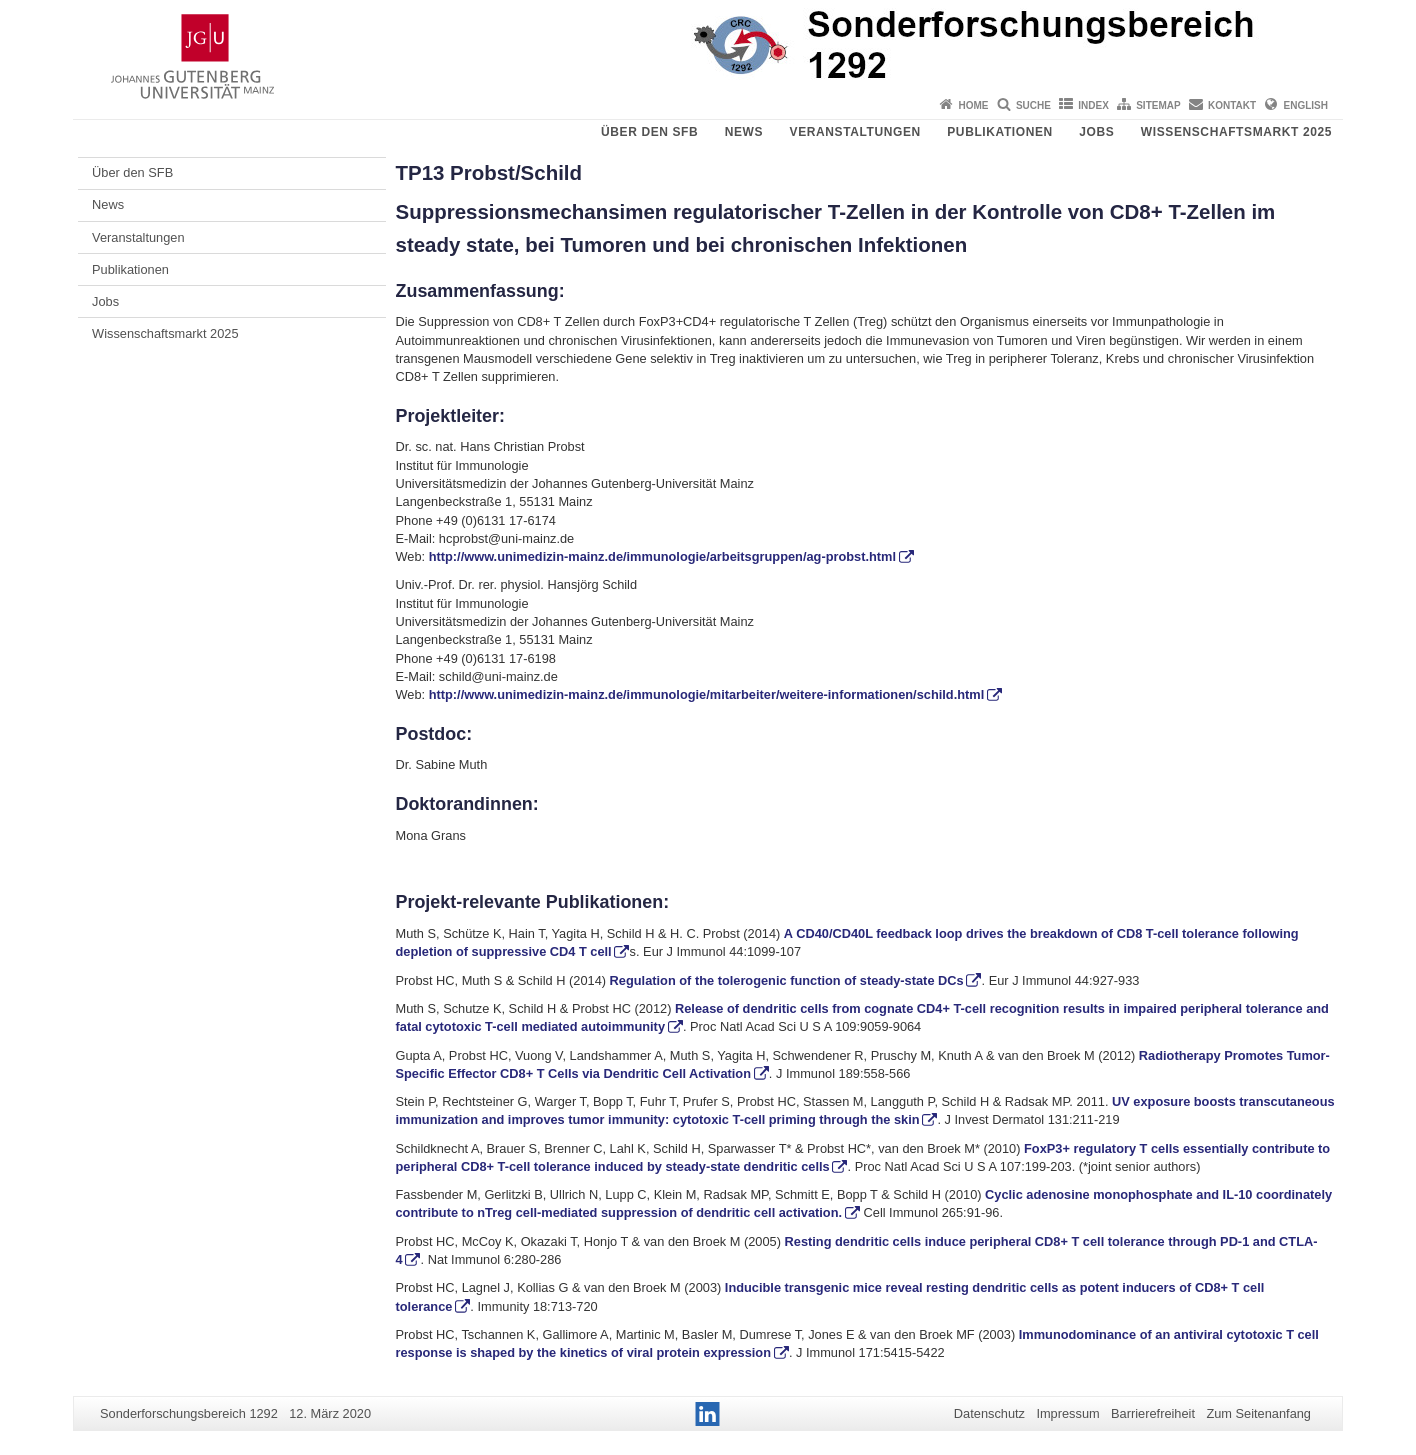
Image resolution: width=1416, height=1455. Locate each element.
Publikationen (1000, 132)
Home (974, 105)
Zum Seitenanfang (1258, 1413)
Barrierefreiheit (1153, 1413)
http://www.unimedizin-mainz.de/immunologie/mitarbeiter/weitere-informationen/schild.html (707, 694)
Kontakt (1232, 105)
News (744, 132)
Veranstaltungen (855, 132)
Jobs (1096, 132)
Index (1093, 105)
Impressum (1067, 1413)
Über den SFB (649, 132)
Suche (1033, 105)
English (1306, 105)
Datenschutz (989, 1413)
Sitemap (1158, 105)
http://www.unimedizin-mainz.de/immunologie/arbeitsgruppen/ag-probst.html (660, 556)
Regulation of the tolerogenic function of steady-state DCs (787, 980)
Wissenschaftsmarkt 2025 (1236, 132)
